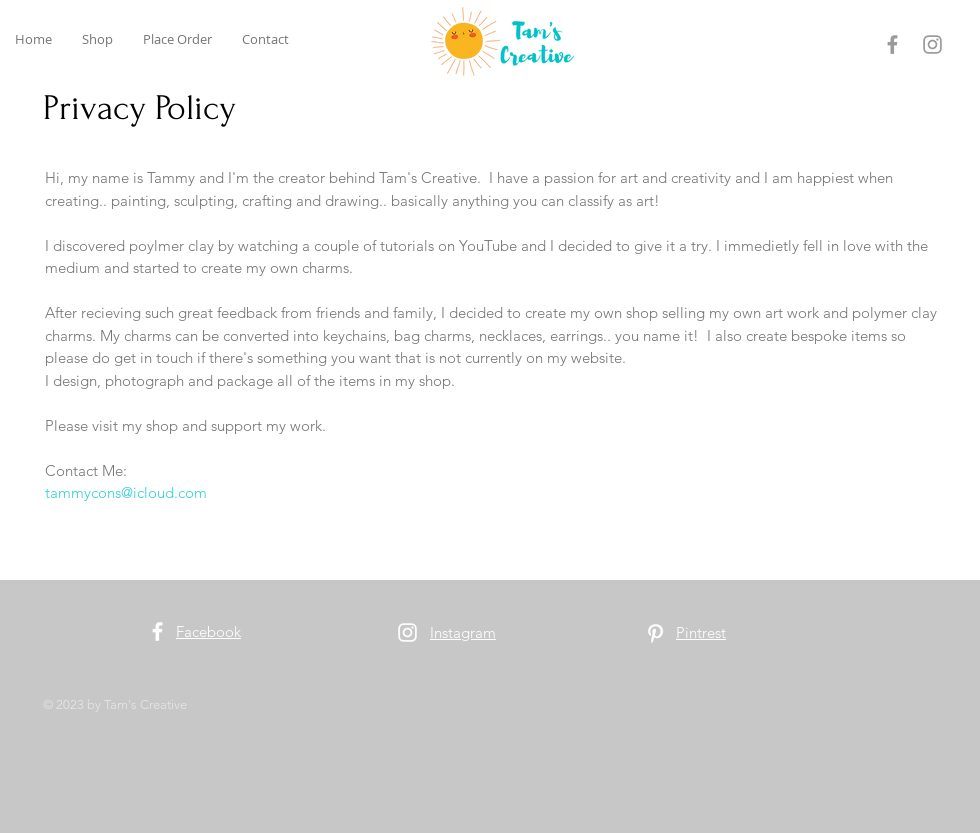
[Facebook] (892, 44)
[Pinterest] (655, 633)
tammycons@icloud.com (126, 492)
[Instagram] (932, 44)
